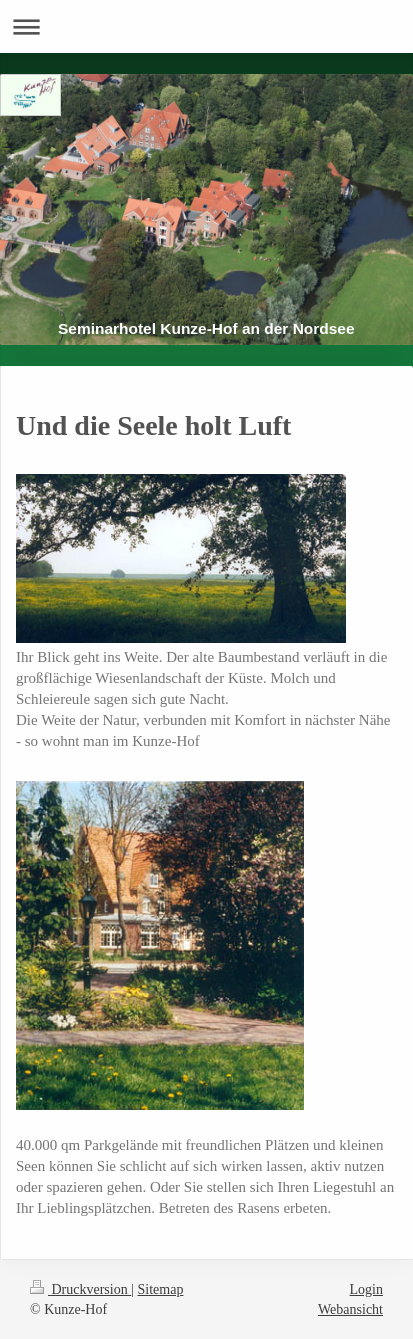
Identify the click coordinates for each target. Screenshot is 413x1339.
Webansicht (350, 1309)
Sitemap (161, 1289)
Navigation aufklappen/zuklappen (206, 26)
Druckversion (80, 1289)
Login (366, 1289)
